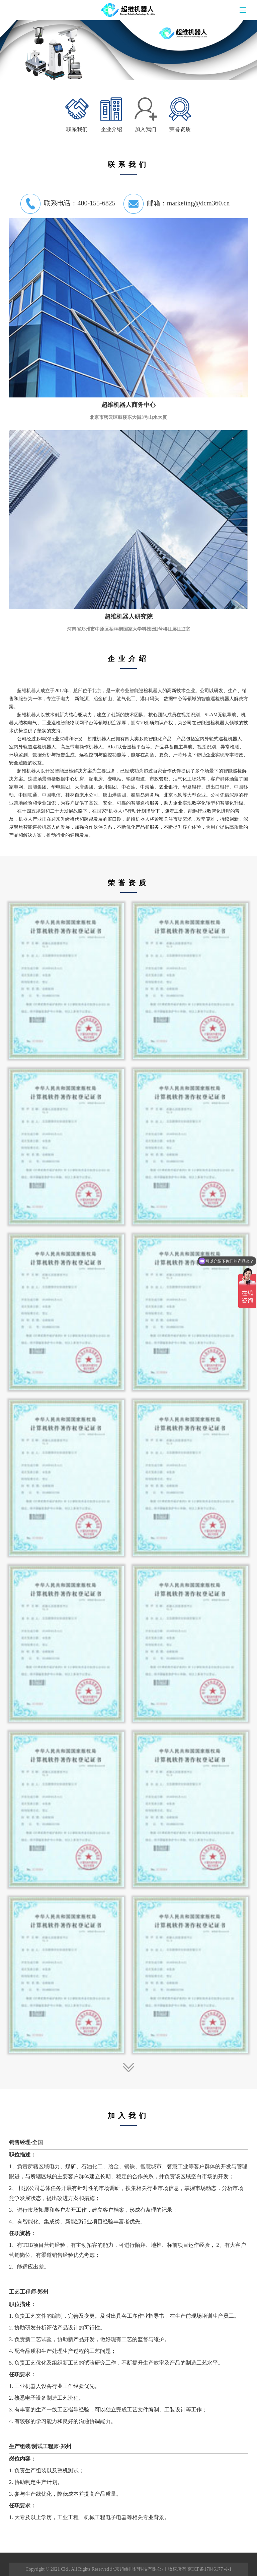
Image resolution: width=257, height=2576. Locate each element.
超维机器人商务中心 (128, 404)
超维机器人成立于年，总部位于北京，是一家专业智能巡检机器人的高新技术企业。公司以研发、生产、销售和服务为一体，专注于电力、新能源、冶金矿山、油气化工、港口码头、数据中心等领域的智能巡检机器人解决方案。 (128, 698)
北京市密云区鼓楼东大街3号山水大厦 (128, 417)
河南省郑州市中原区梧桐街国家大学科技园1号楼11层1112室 (128, 629)
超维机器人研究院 (128, 616)
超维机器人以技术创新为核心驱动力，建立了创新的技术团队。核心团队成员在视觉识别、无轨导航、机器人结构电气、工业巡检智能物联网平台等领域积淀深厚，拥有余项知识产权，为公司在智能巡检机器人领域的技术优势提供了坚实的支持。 (128, 722)
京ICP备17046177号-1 (209, 2569)
